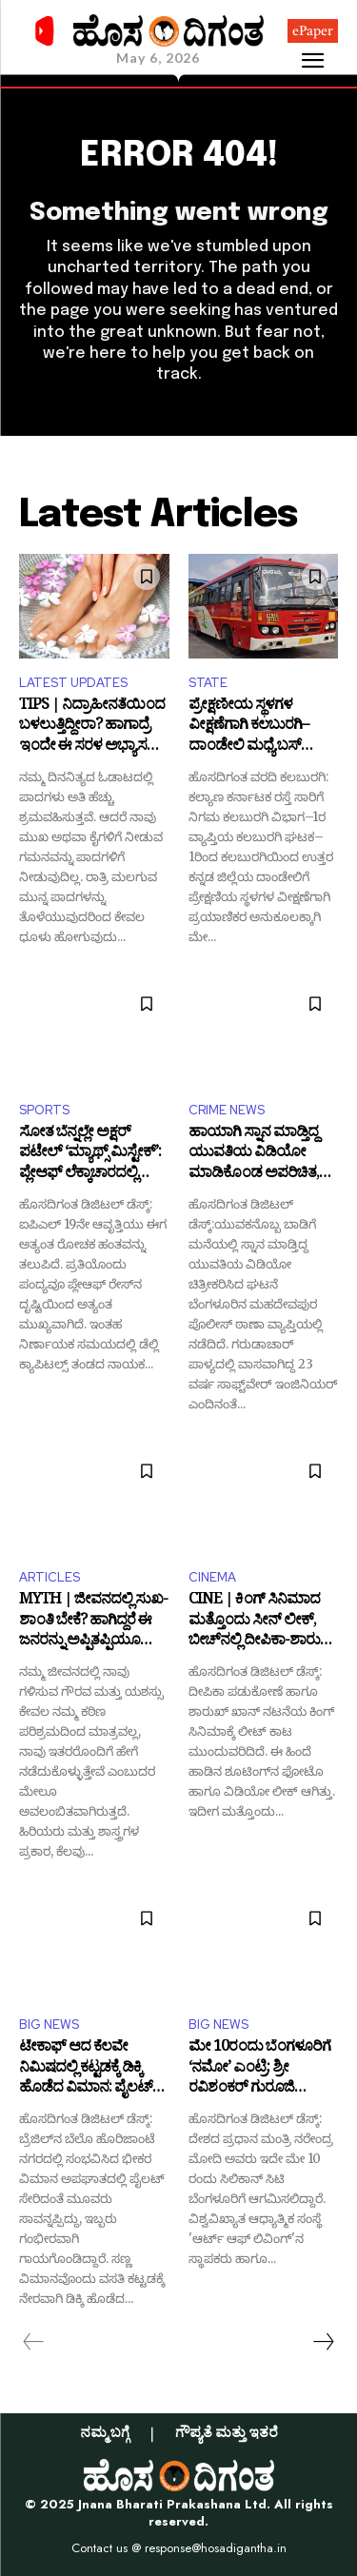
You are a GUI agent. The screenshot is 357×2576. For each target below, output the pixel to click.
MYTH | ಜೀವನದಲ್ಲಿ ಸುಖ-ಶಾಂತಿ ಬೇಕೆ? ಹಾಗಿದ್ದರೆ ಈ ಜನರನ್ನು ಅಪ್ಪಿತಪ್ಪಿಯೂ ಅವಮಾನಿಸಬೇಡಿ (93, 1622)
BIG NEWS (49, 2024)
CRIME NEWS (226, 1110)
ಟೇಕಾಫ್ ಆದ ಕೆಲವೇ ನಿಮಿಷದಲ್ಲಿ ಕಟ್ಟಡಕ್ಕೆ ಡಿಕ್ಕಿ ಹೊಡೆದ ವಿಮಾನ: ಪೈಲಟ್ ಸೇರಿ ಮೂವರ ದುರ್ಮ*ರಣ (91, 2069)
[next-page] (322, 2342)
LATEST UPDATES (73, 683)
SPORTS (44, 1110)
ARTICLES (49, 1577)
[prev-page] (34, 2342)
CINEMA (212, 1577)
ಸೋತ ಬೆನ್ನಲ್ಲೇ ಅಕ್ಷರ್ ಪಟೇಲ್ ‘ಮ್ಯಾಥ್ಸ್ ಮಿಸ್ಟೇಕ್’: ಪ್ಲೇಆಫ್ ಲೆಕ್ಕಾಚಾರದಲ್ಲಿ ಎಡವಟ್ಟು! (90, 1155)
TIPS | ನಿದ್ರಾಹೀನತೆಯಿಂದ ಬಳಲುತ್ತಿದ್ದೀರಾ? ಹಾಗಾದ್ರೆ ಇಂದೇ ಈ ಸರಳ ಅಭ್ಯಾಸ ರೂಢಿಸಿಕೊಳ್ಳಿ (92, 727)
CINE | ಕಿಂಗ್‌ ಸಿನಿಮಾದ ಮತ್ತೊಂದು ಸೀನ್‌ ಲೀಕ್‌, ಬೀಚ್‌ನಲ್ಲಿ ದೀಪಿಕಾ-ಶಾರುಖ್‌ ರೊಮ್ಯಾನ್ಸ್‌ (262, 1622)
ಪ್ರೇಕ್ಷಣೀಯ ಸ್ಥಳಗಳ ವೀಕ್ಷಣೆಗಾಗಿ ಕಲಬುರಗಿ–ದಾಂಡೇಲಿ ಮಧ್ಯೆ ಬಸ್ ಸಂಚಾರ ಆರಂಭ (248, 727)
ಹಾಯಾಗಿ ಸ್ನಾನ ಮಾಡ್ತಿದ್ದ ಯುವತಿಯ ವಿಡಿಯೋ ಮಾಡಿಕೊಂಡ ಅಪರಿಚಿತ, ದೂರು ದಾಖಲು (253, 1155)
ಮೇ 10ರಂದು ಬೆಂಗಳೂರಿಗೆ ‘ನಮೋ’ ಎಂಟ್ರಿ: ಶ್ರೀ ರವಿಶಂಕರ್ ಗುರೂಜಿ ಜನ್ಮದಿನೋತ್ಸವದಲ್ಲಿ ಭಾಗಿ (259, 2069)
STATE (208, 683)
